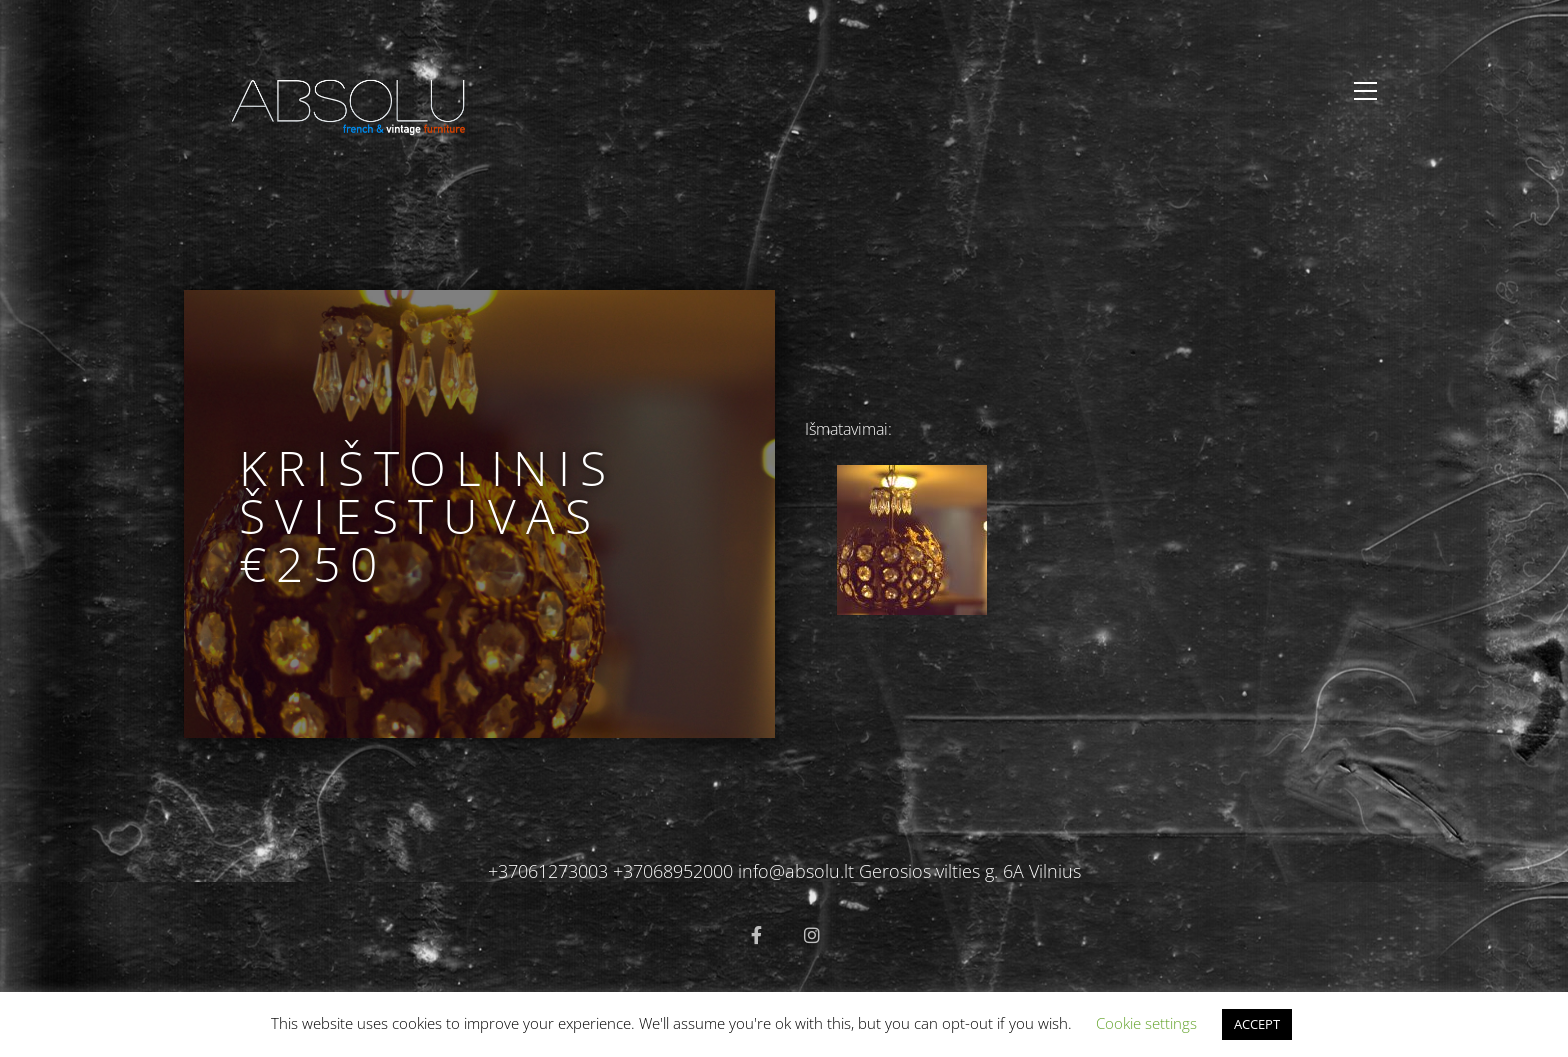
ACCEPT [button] (1257, 1024)
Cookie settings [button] (1146, 1023)
